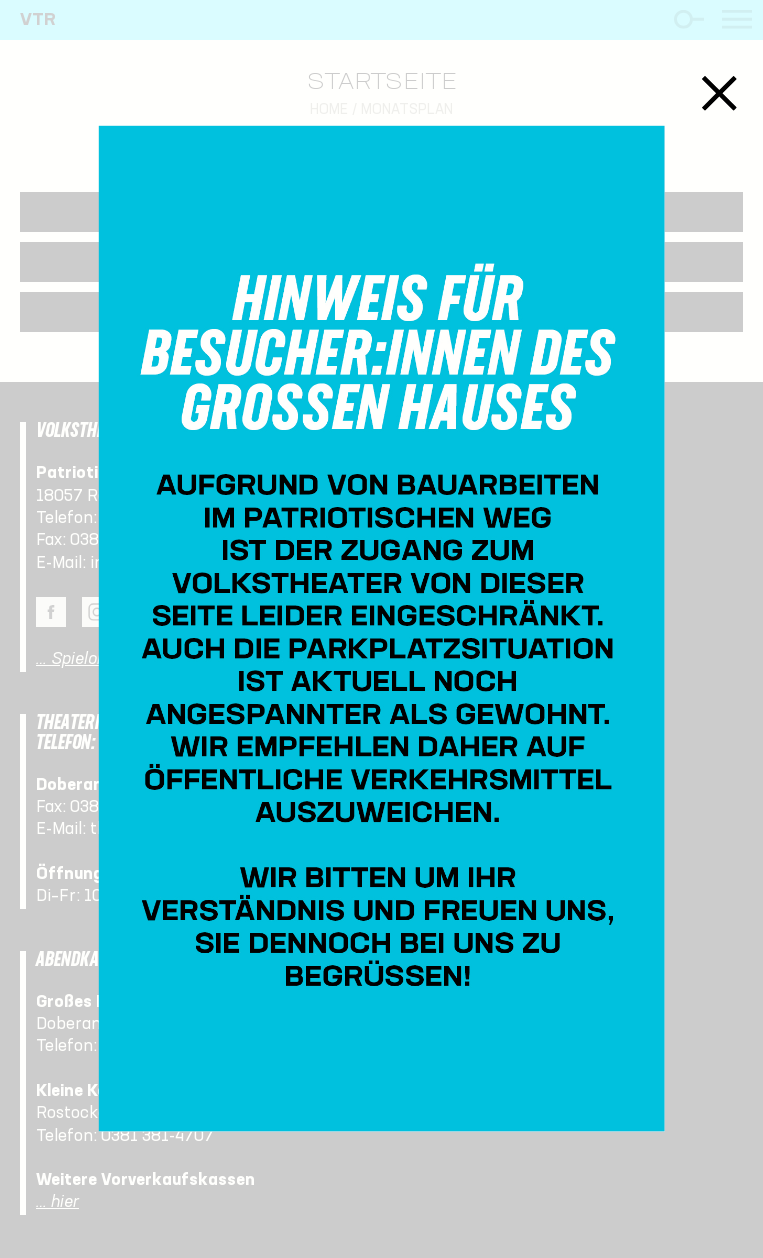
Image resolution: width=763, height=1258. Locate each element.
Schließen (719, 93)
